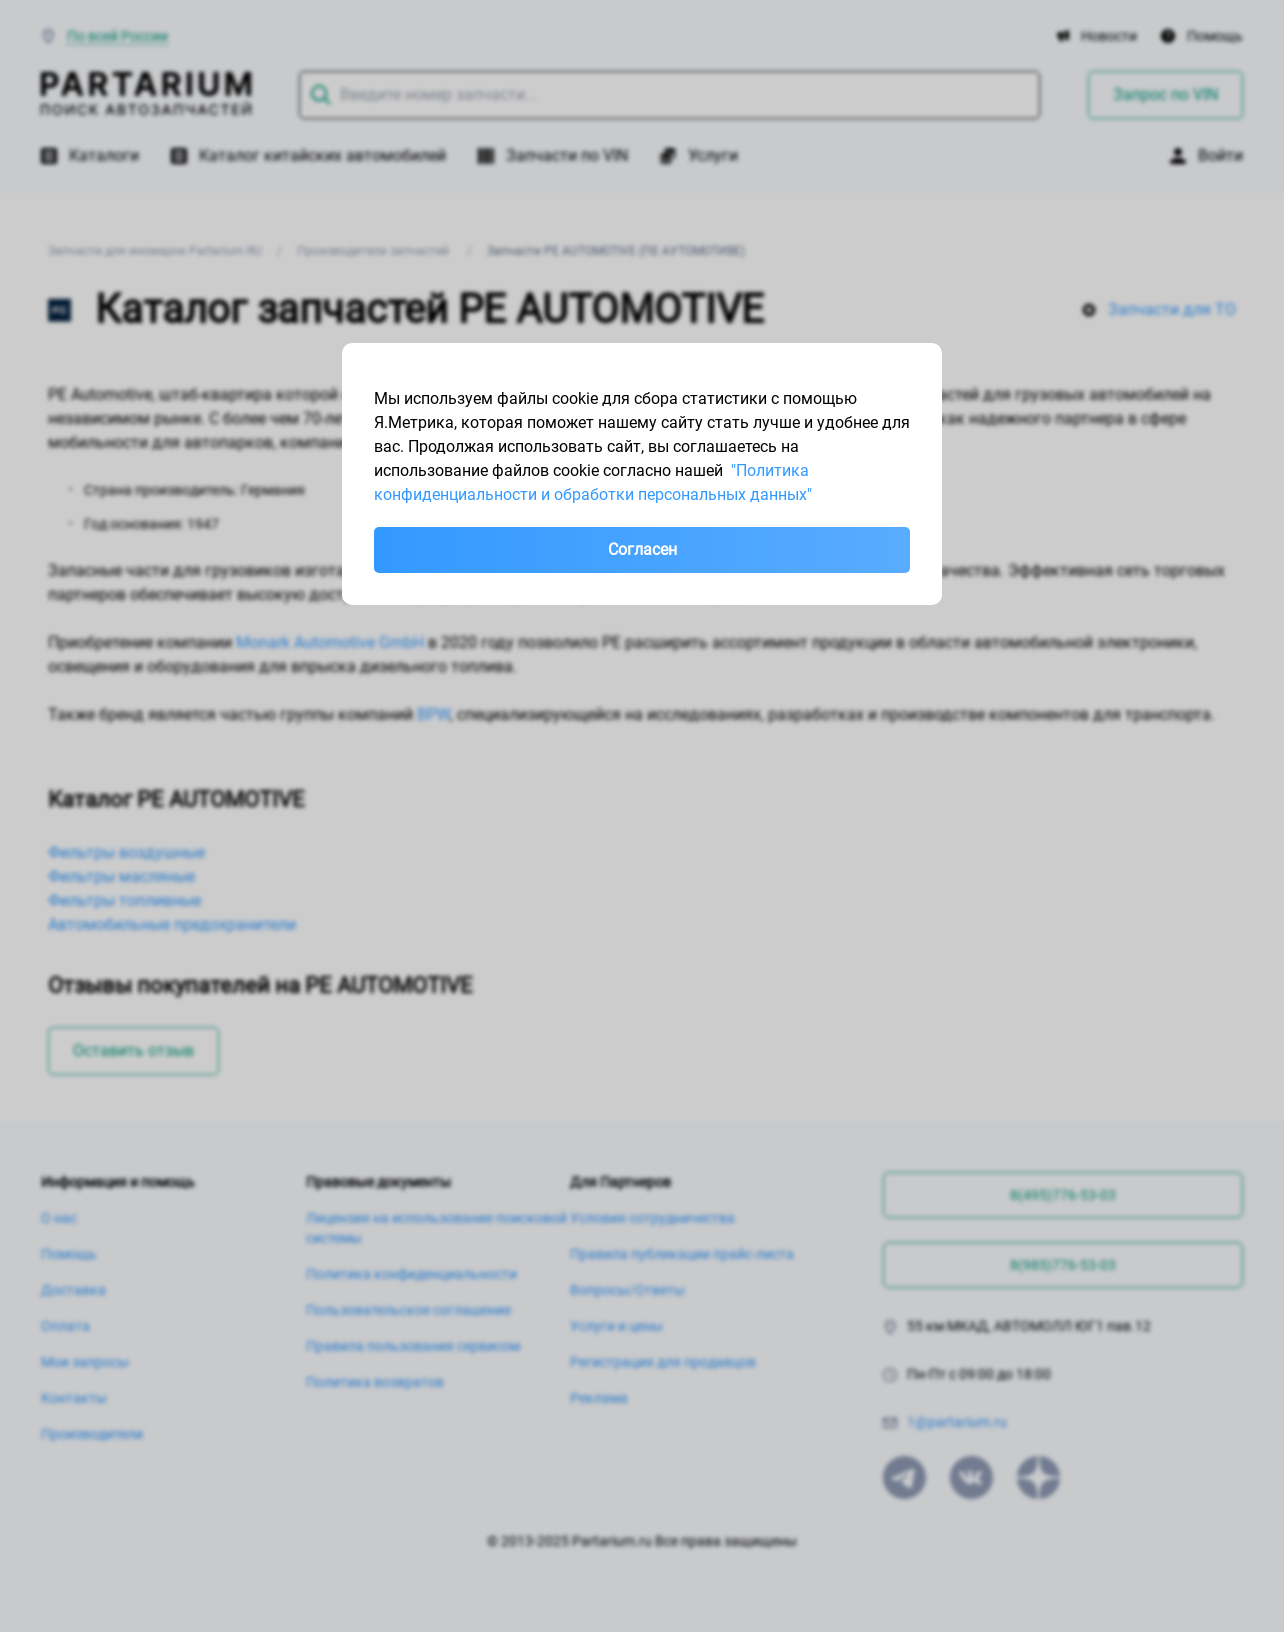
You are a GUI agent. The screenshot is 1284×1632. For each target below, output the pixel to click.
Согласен (642, 549)
